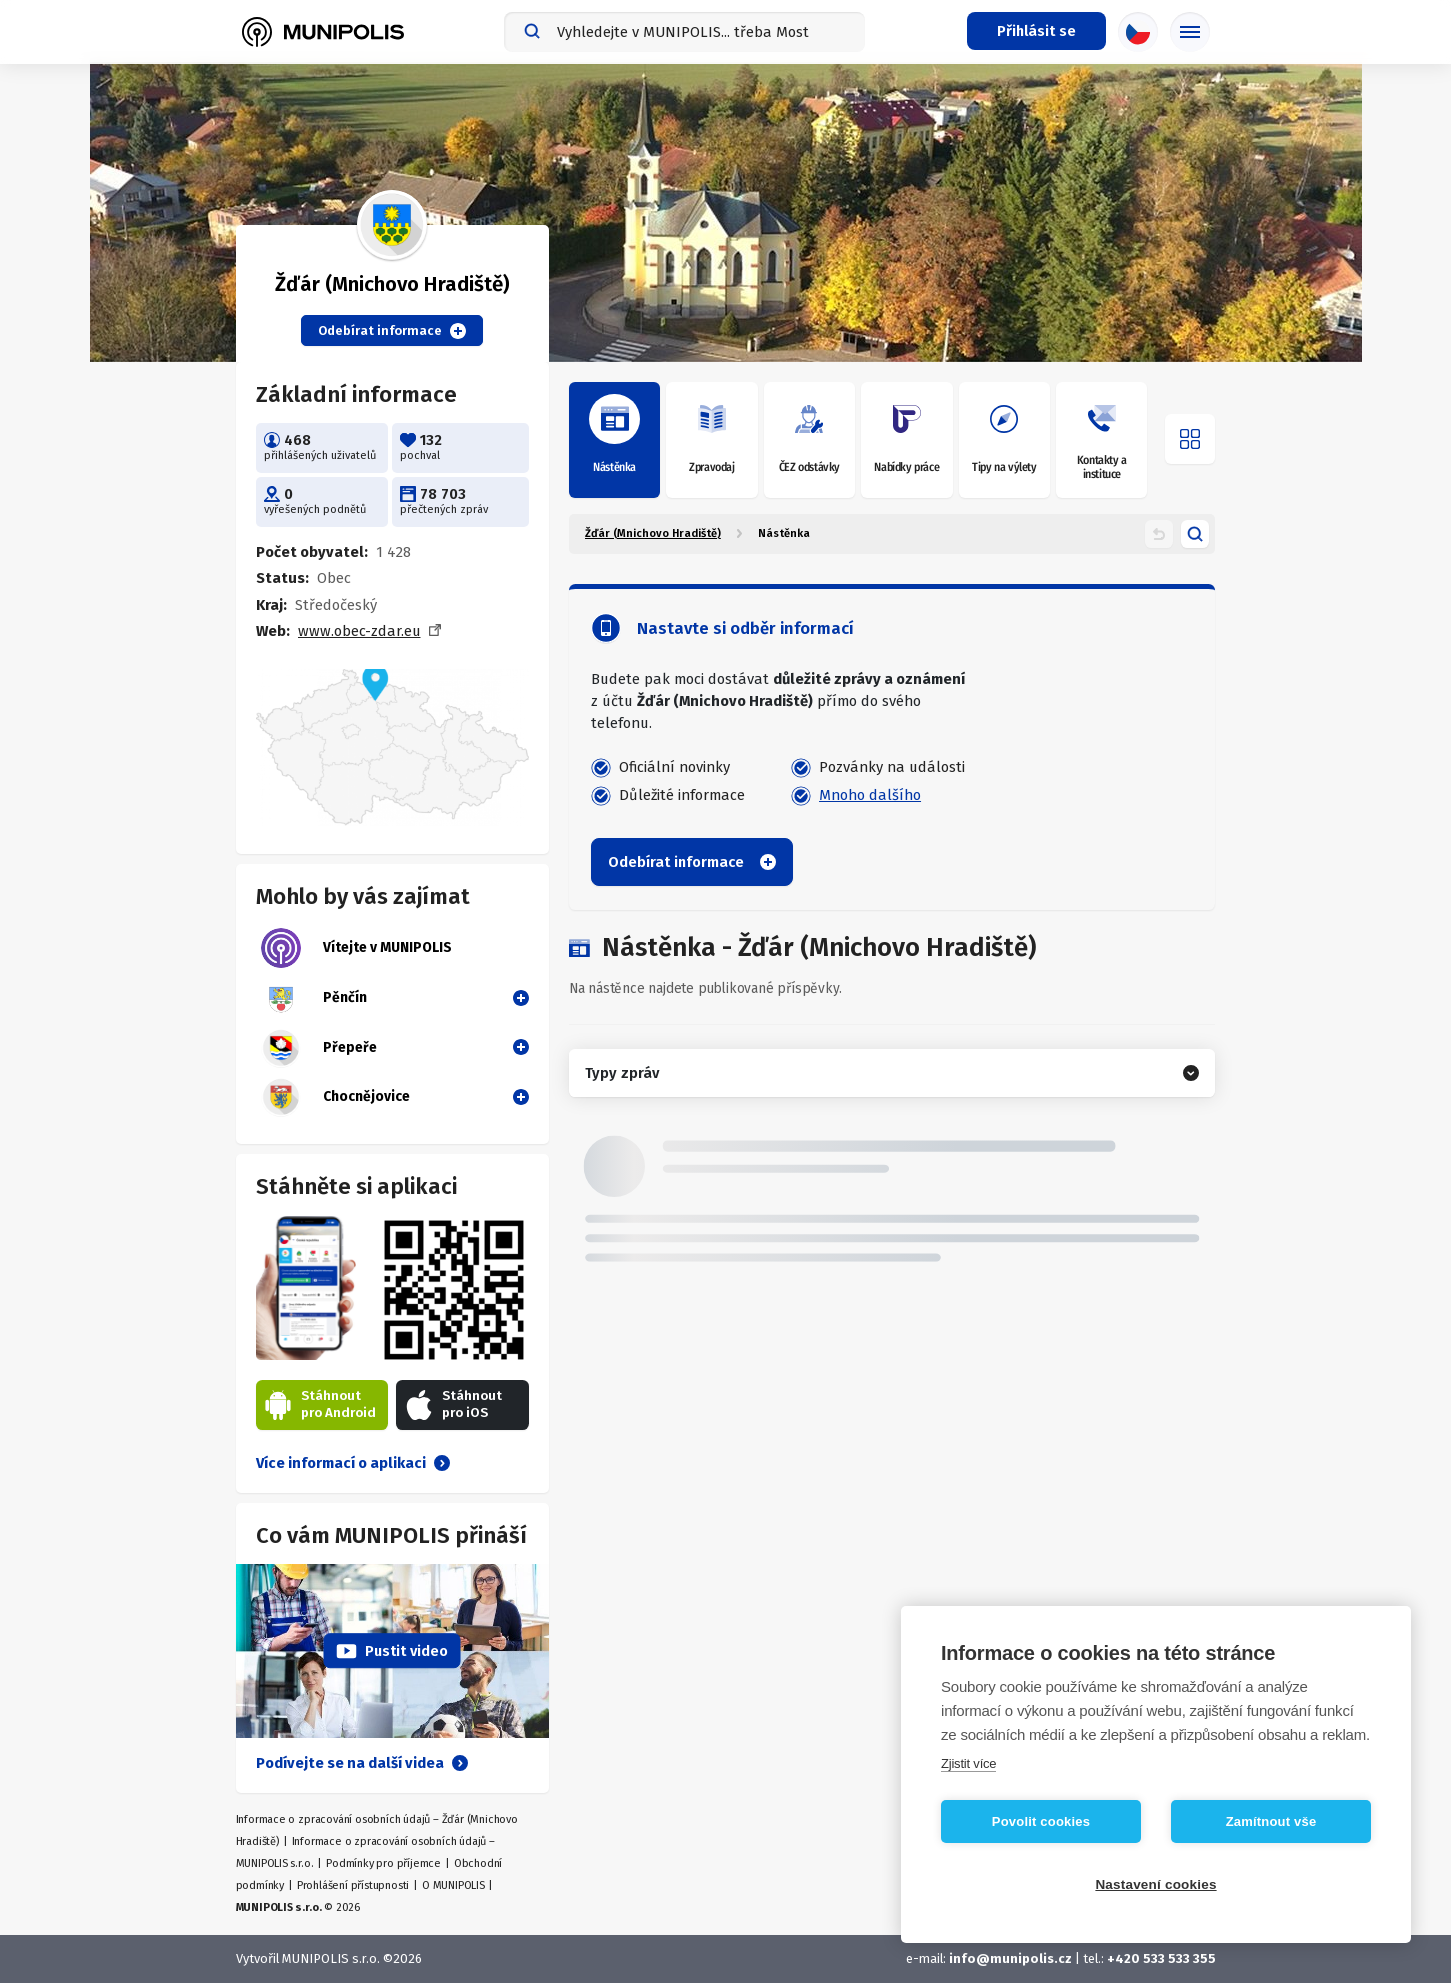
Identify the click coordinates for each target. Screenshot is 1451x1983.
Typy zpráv (622, 1073)
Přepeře (319, 1048)
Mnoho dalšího (870, 795)
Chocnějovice (335, 1097)
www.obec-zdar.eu (359, 631)
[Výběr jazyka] (1138, 32)
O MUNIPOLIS (453, 1885)
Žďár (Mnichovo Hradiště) (653, 533)
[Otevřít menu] (1190, 439)
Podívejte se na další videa (362, 1763)
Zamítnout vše (1271, 1821)
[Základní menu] (1190, 32)
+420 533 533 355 (1161, 1958)
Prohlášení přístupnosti (353, 1885)
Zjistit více (968, 1763)
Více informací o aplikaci (353, 1463)
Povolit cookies (1041, 1821)
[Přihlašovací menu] (1036, 31)
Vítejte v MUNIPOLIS (356, 948)
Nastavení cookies (1155, 1884)
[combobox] (684, 32)
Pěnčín (314, 998)
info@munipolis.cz (1010, 1958)
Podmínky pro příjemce (383, 1863)
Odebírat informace (392, 331)
